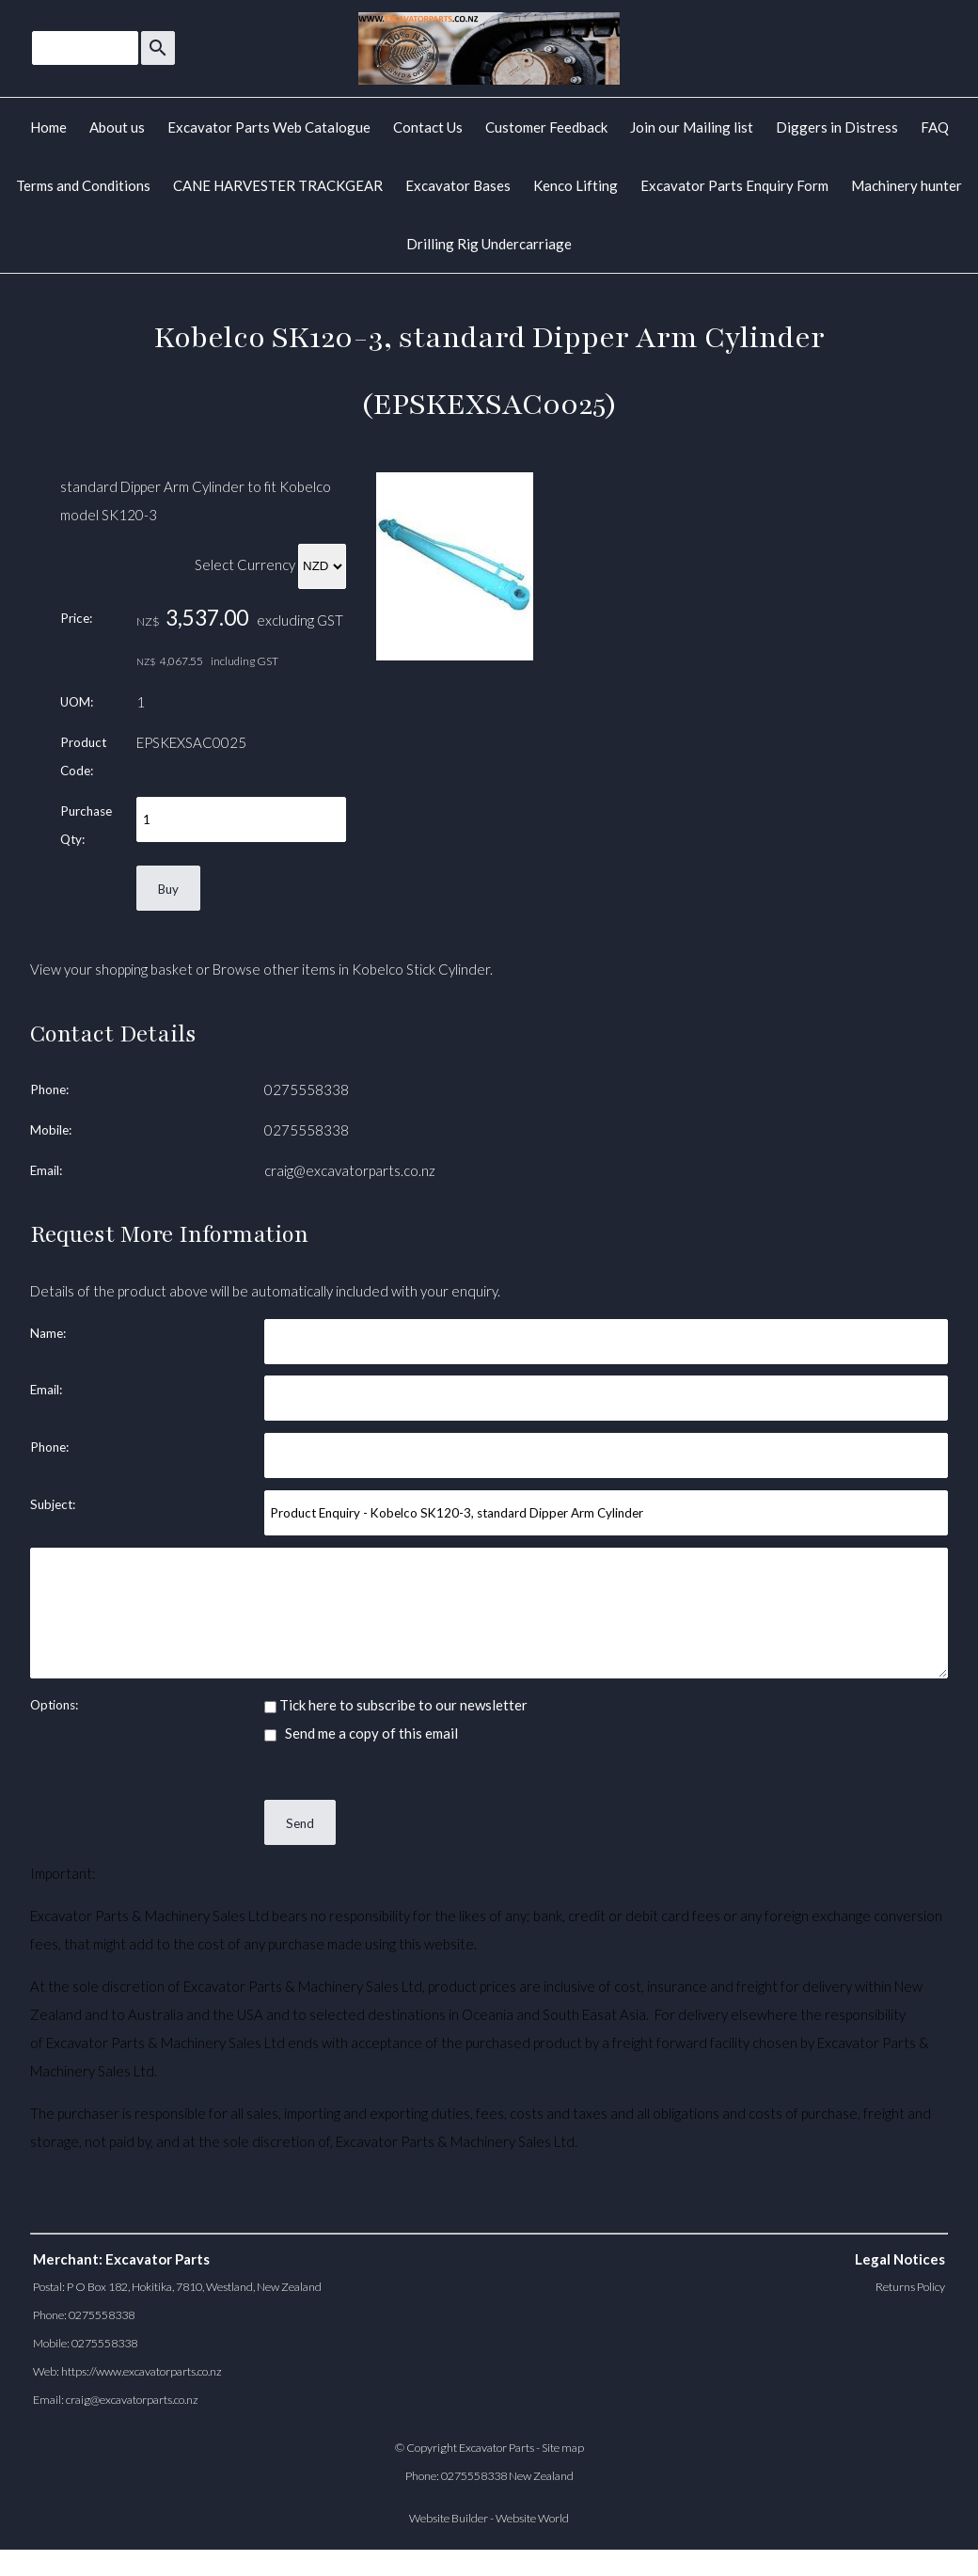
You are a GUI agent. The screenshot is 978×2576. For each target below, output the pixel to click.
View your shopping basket (111, 969)
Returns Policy (910, 2287)
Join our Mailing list (691, 127)
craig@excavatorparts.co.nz (349, 1170)
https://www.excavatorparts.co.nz (141, 2371)
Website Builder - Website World (489, 2518)
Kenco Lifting (575, 185)
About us (117, 127)
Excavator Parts (496, 2448)
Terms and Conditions (83, 185)
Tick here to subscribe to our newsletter (396, 1704)
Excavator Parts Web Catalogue (269, 127)
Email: (46, 1170)
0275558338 (306, 1089)
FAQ (935, 127)
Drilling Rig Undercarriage (489, 243)
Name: (48, 1333)
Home (48, 127)
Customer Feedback (546, 127)
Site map (563, 2448)
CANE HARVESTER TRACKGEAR (278, 185)
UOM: (76, 701)
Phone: (49, 1089)
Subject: (52, 1504)
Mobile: (50, 1129)
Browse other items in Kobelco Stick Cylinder (351, 969)
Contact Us (428, 127)
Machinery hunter (906, 185)
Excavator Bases (458, 185)
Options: (54, 1704)
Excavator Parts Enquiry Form (734, 185)
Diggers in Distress (837, 127)
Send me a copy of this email (361, 1733)
